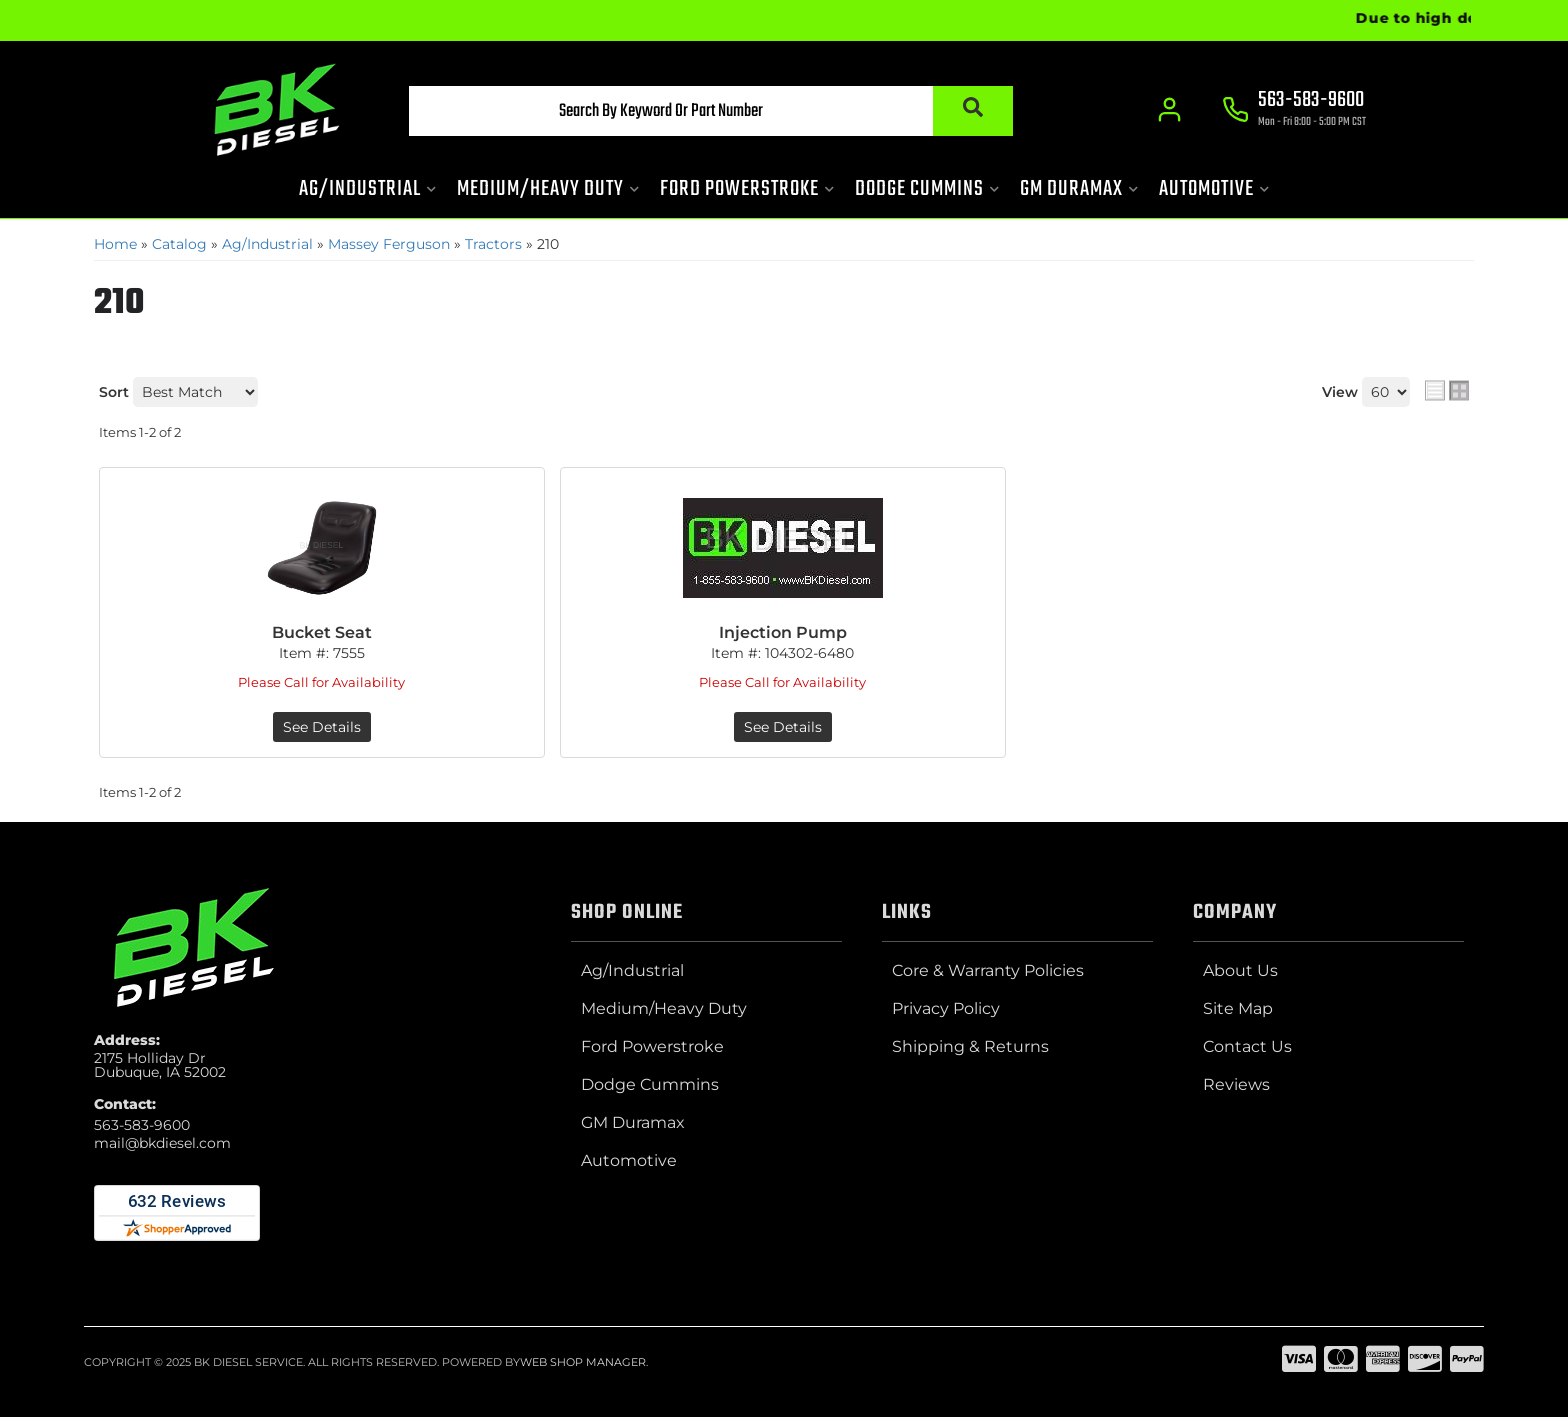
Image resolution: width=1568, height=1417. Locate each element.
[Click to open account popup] (1169, 110)
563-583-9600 (142, 1125)
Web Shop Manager (583, 1362)
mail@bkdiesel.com (162, 1143)
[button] (711, 111)
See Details (322, 727)
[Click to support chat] (1294, 111)
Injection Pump (783, 632)
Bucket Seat (322, 632)
